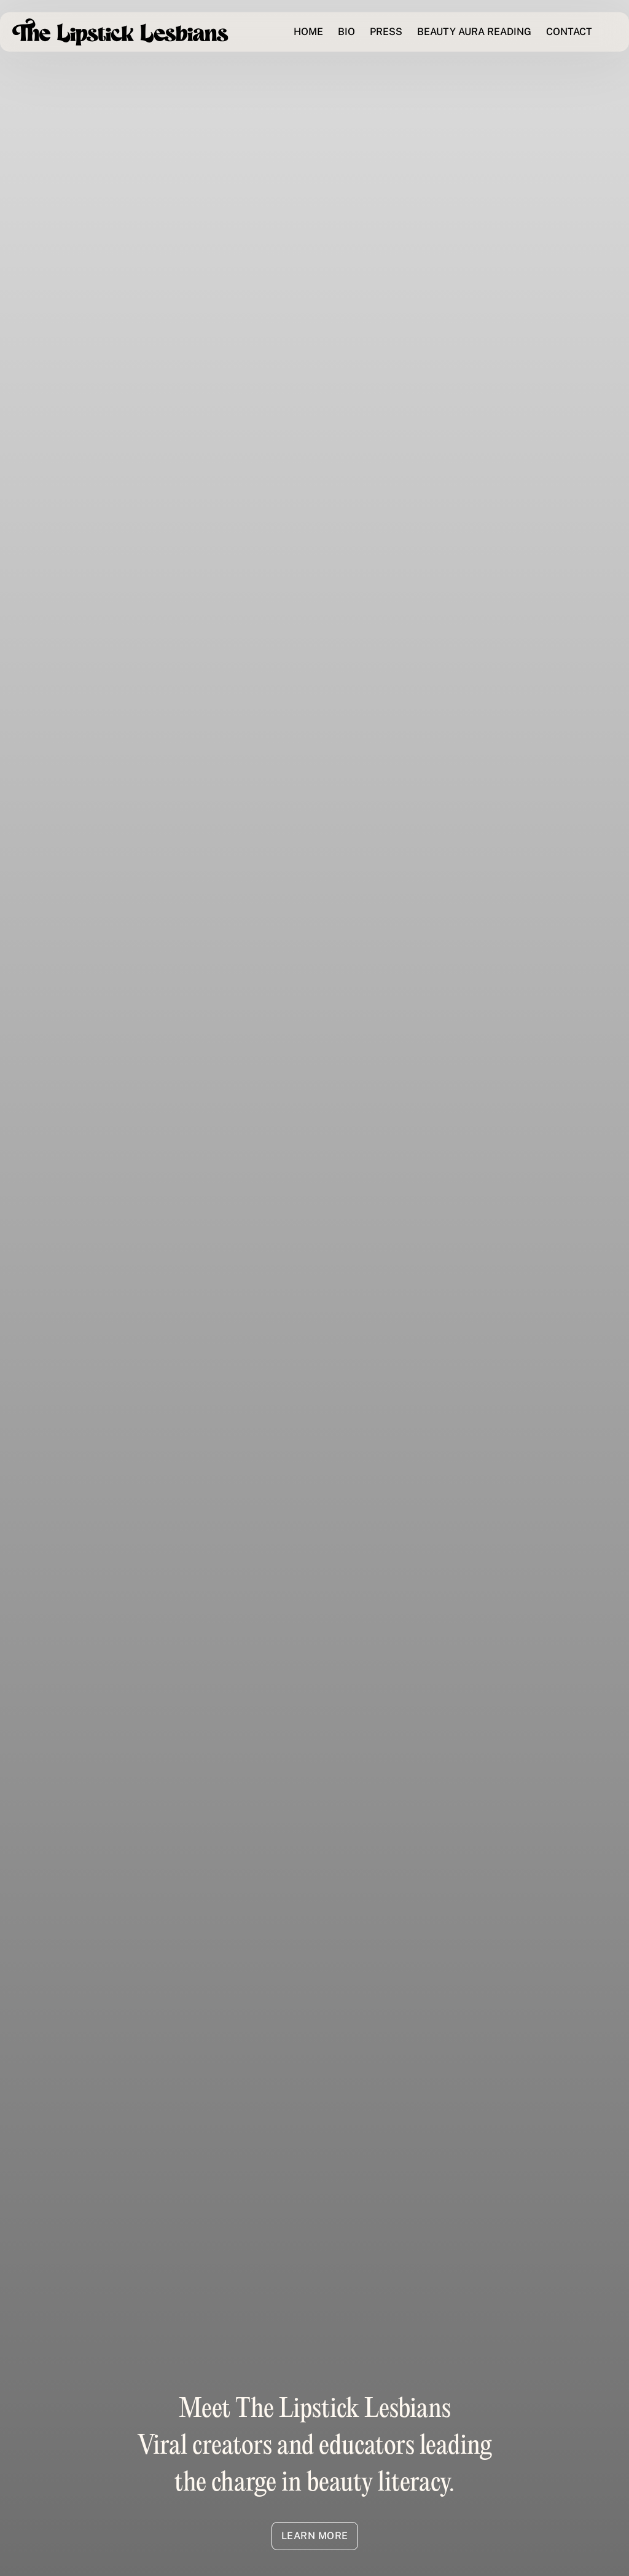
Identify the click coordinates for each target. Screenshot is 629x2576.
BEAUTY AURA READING (474, 31)
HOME (308, 31)
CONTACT (569, 31)
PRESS (386, 31)
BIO (346, 31)
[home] (120, 32)
